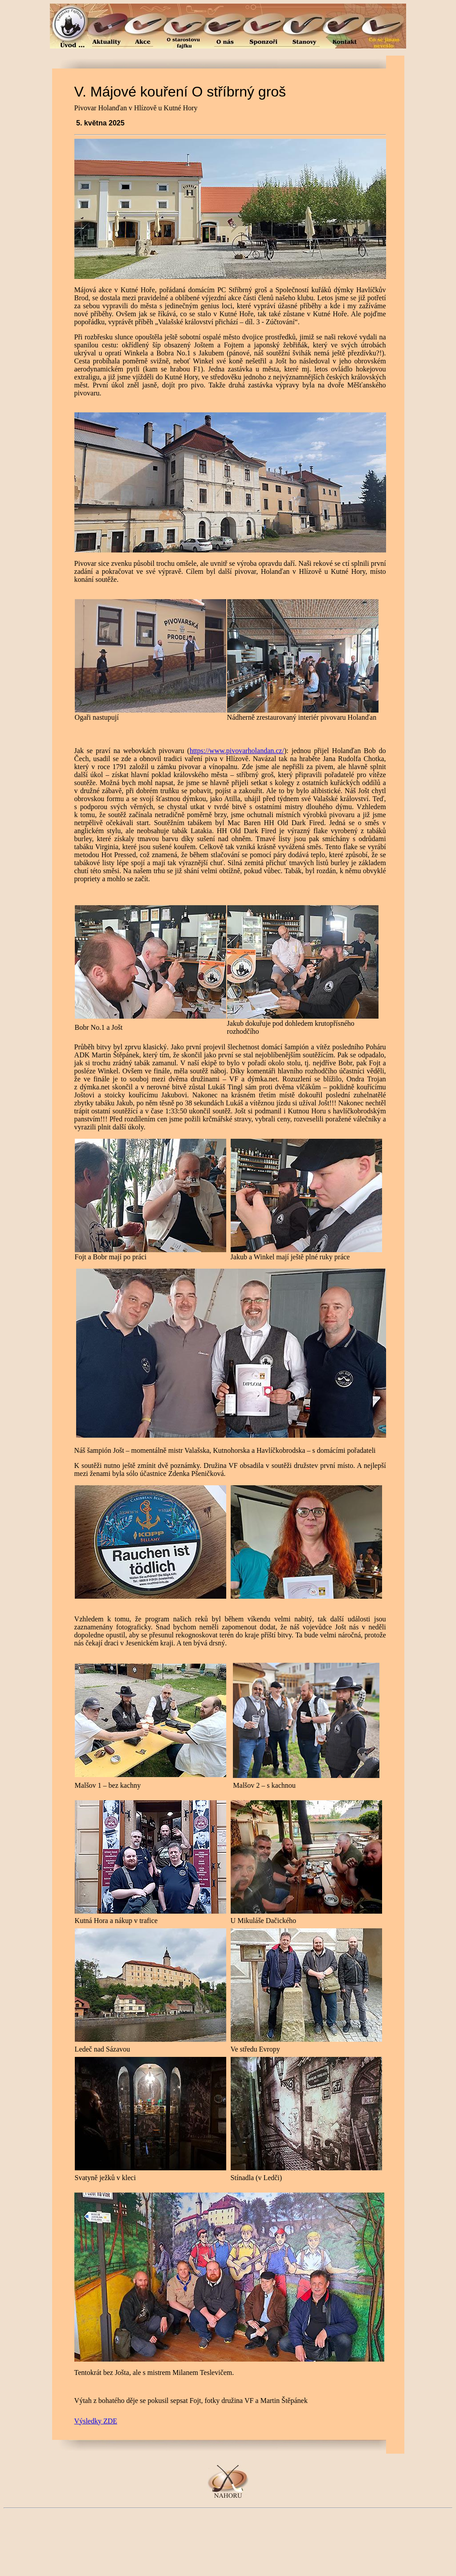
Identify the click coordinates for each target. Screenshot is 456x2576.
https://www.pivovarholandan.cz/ (237, 750)
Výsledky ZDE (95, 2421)
